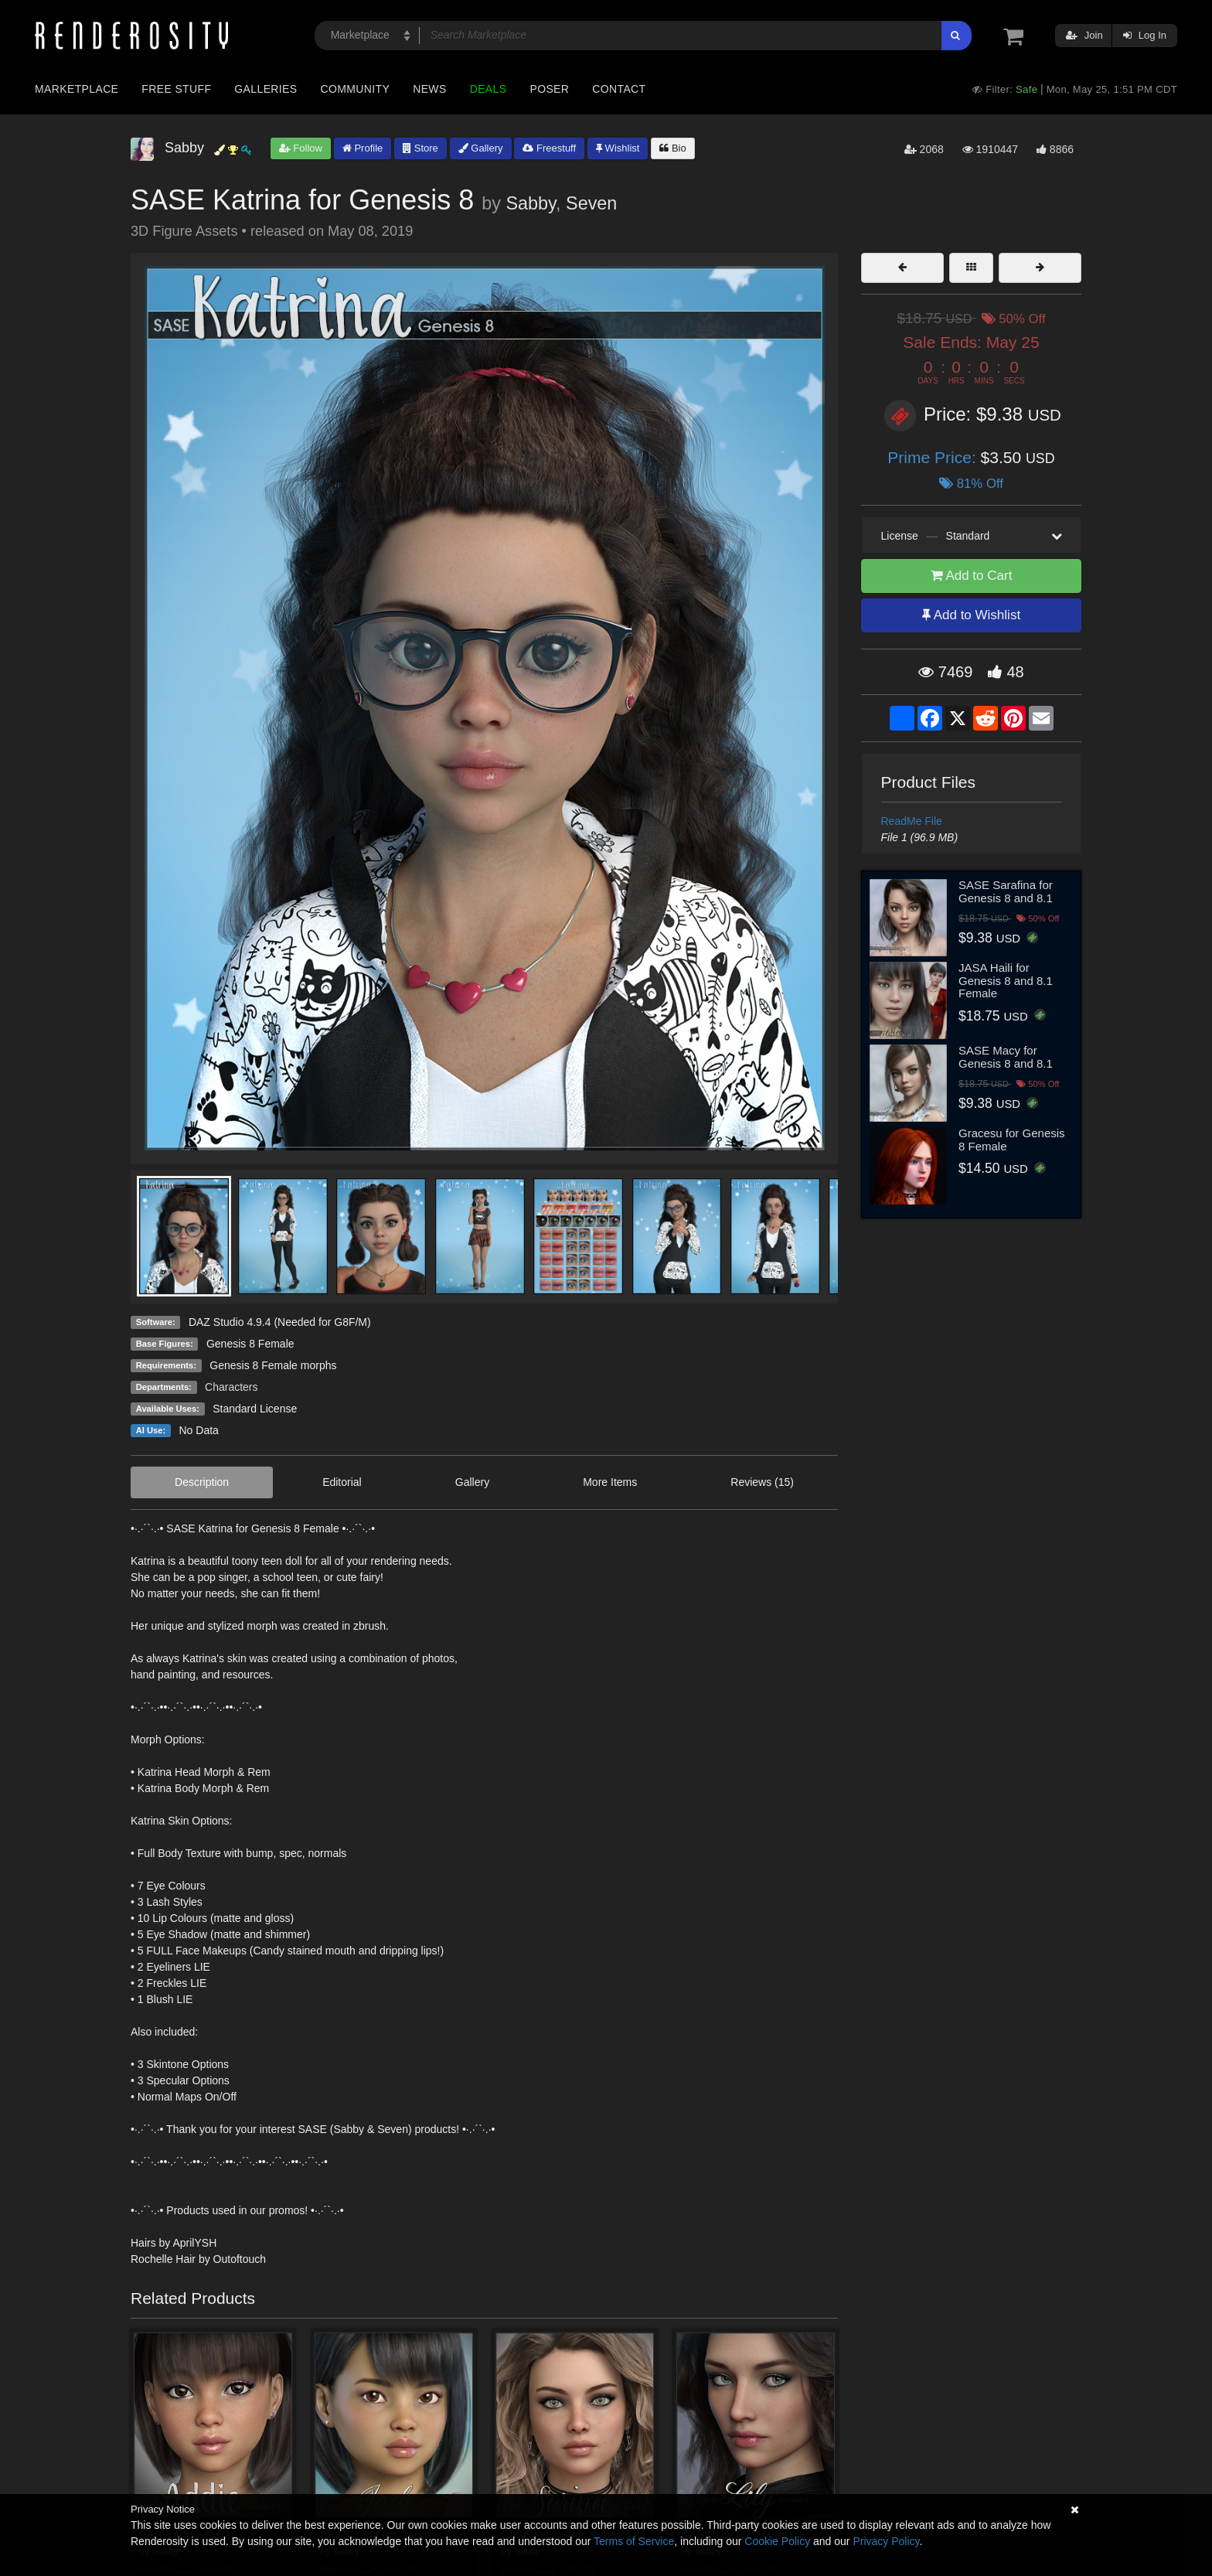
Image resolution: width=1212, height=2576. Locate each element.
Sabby (531, 203)
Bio (672, 148)
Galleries (265, 89)
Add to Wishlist (971, 615)
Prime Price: (933, 457)
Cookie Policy (777, 2541)
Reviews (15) (762, 1482)
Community (355, 89)
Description (202, 1482)
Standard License (255, 1408)
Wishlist (617, 148)
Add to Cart (972, 575)
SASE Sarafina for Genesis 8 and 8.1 (1005, 891)
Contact (618, 89)
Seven (591, 203)
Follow (300, 148)
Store (420, 148)
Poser (549, 89)
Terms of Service (634, 2541)
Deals (488, 89)
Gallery (480, 148)
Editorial (342, 1482)
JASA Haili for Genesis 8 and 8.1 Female (1005, 980)
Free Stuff (176, 89)
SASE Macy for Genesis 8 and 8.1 (1005, 1057)
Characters (231, 1387)
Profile (362, 148)
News (429, 89)
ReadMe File (911, 821)
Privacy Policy (886, 2541)
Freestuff (549, 148)
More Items (610, 1482)
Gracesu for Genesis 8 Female (1011, 1139)
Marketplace (76, 89)
